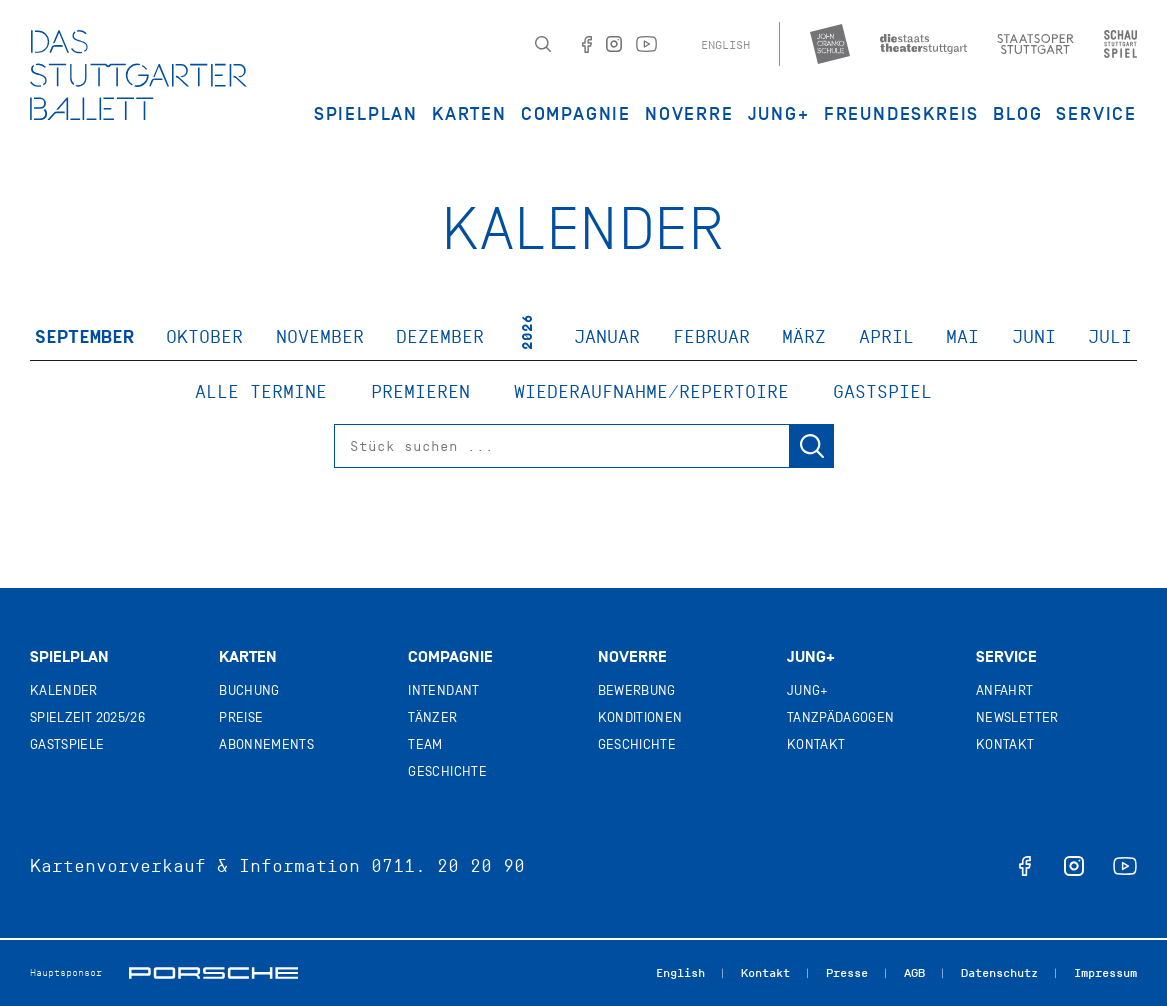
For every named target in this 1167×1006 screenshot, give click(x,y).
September (84, 337)
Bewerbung (637, 690)
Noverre (689, 114)
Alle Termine (261, 392)
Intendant (443, 690)
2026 (527, 332)
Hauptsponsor (66, 972)
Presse (847, 973)
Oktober (204, 337)
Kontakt (816, 744)
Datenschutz (999, 973)
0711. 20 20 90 (448, 866)
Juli (1110, 337)
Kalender (64, 690)
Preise (241, 717)
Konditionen (640, 717)
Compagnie (576, 114)
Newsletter (1017, 717)
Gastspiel (882, 392)
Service (1096, 114)
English (725, 45)
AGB (914, 973)
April (886, 337)
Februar (711, 337)
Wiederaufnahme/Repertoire (651, 392)
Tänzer (432, 717)
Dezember (440, 337)
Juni (1034, 337)
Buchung (249, 690)
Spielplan (366, 114)
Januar (607, 337)
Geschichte (447, 771)
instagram (1074, 866)
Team (425, 744)
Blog (1017, 114)
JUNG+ (779, 114)
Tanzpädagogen (841, 717)
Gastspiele (67, 744)
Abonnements (266, 744)
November (320, 337)
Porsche (213, 973)
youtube (1125, 866)
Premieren (420, 392)
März (804, 337)
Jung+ (811, 657)
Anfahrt (1004, 690)
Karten (469, 114)
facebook (1025, 866)
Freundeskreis (901, 114)
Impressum (1105, 973)
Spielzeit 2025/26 (87, 717)
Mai (962, 337)
